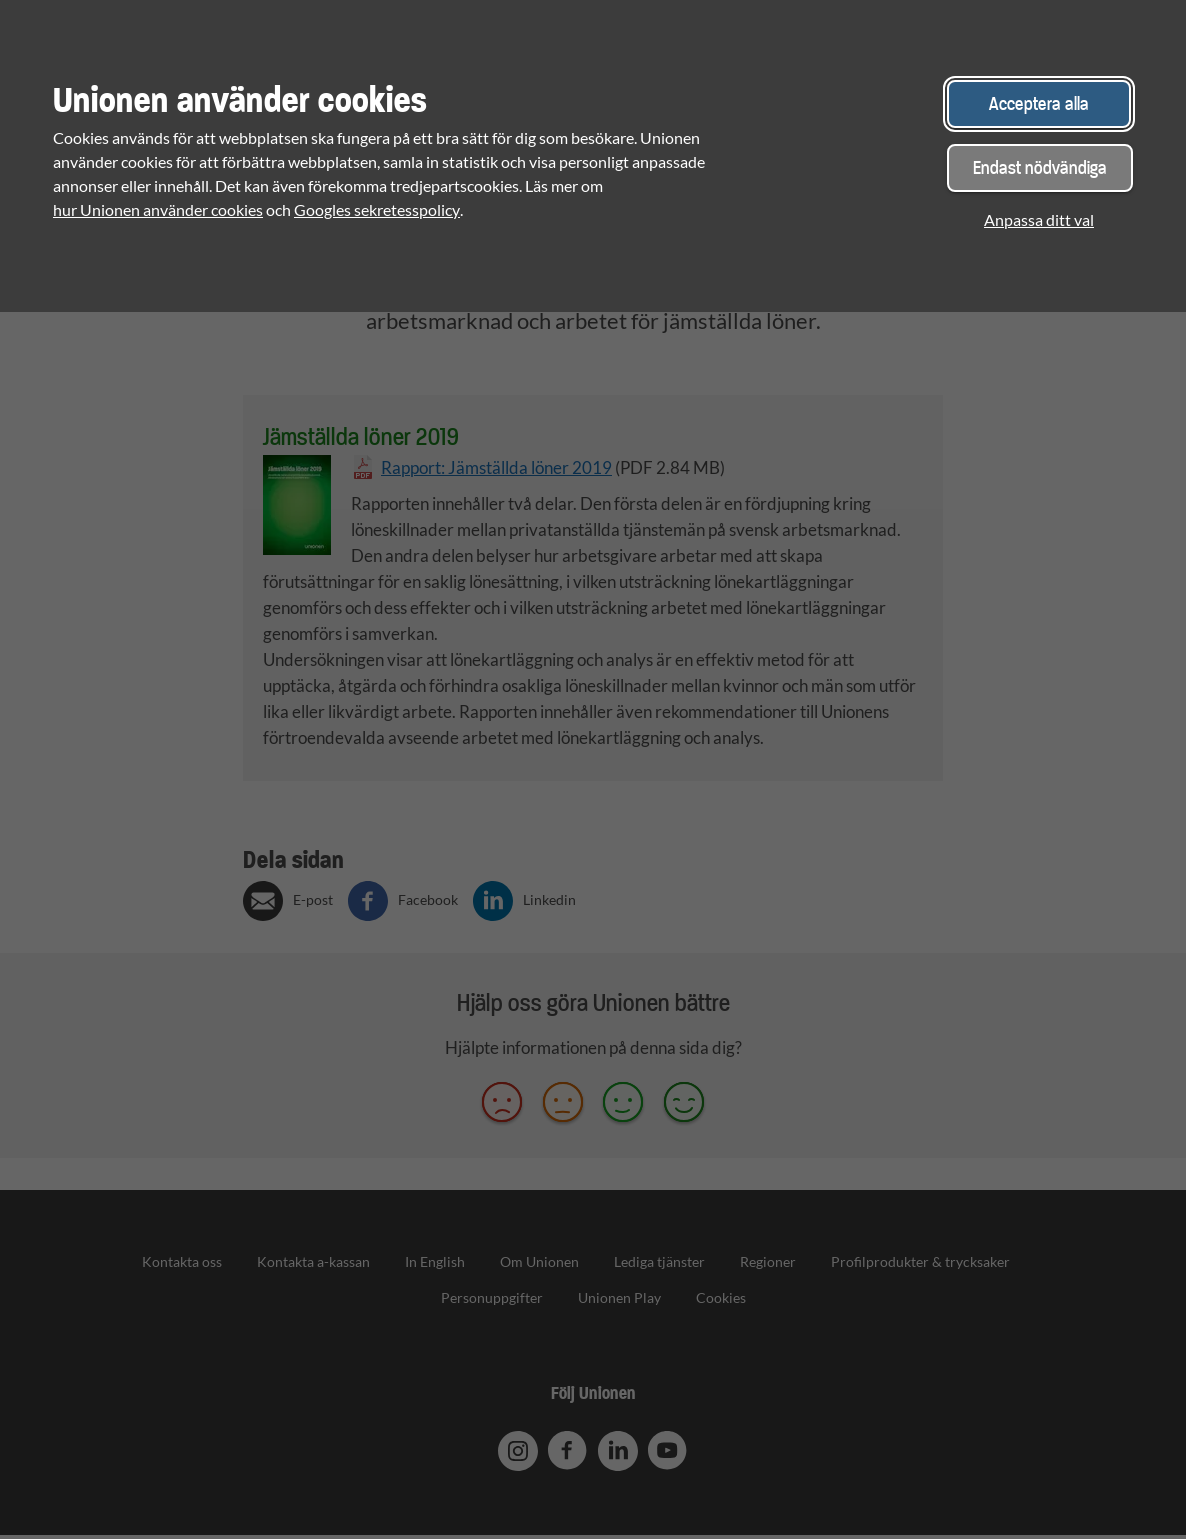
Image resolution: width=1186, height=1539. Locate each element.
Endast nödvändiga (1040, 167)
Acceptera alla (1039, 103)
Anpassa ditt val (1039, 219)
